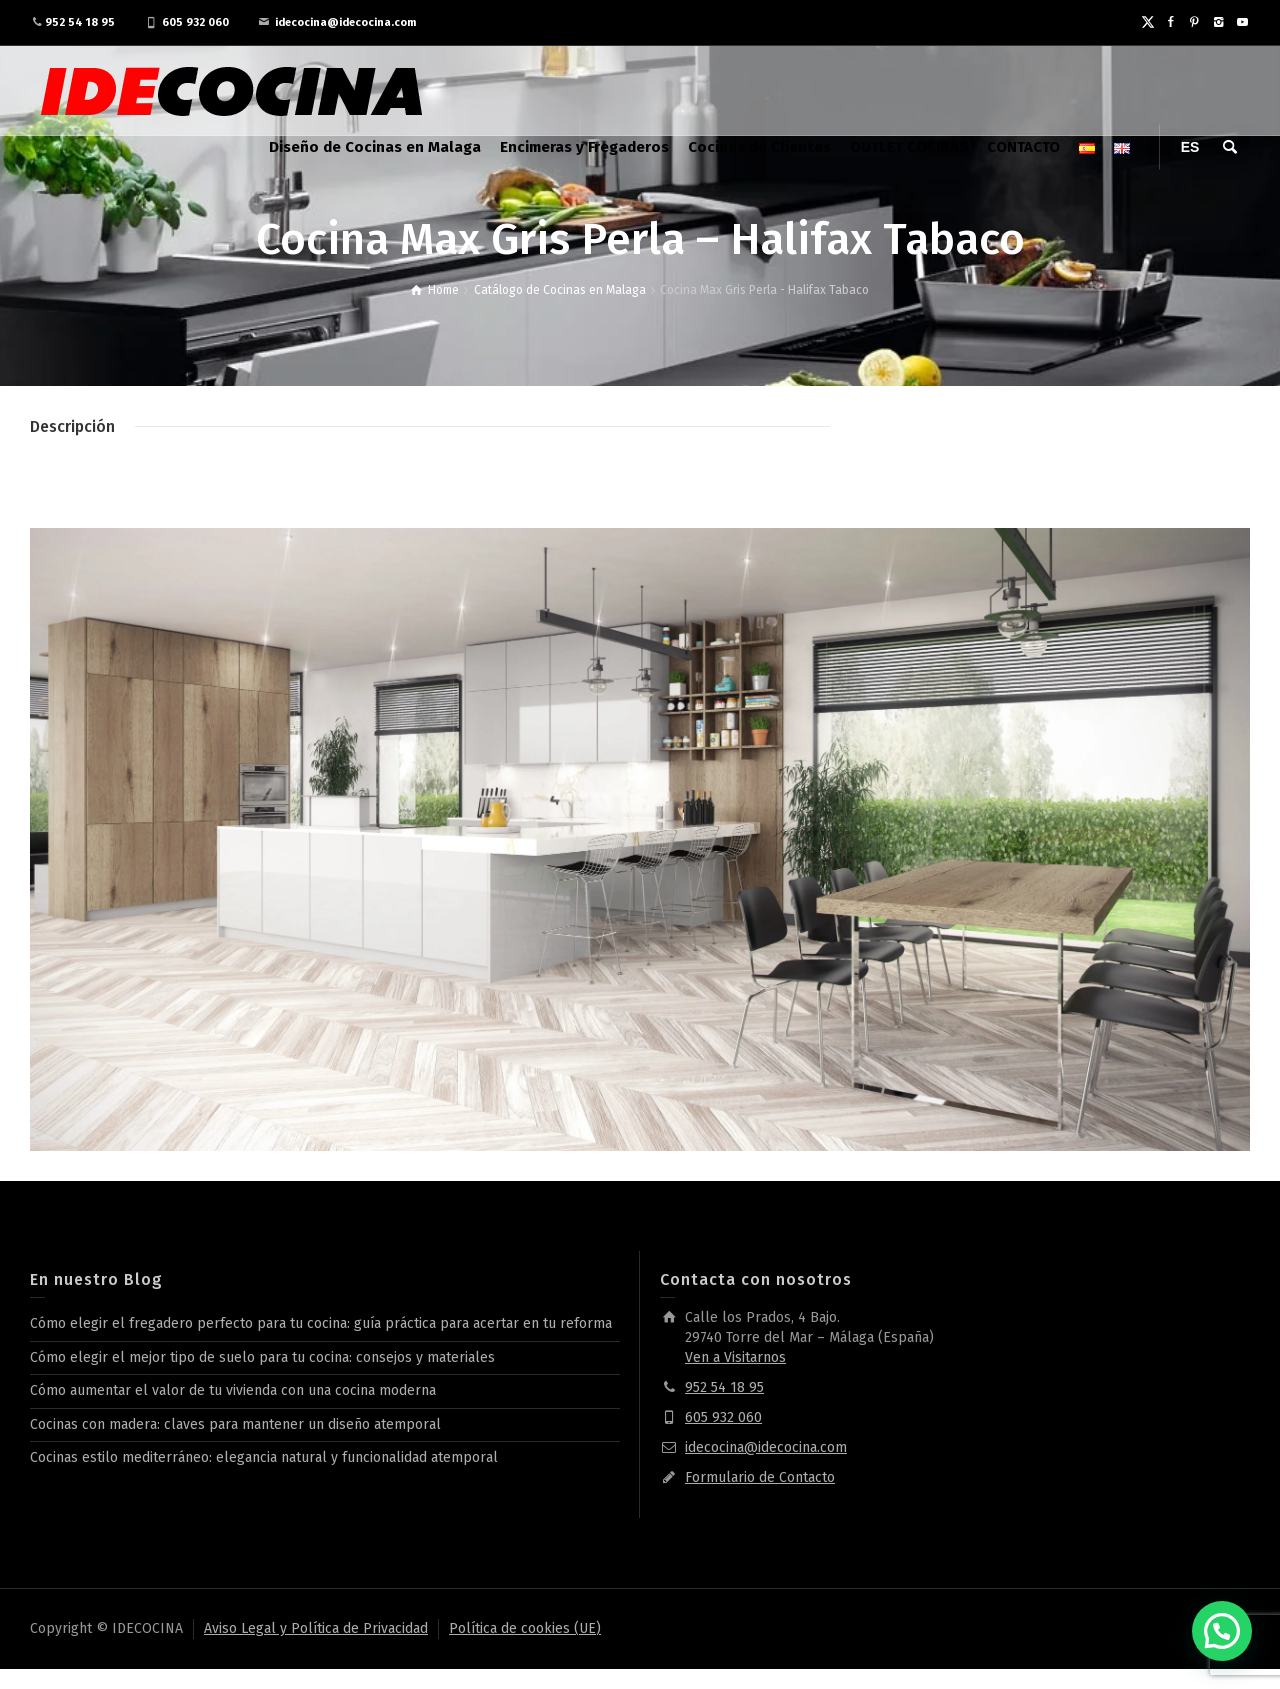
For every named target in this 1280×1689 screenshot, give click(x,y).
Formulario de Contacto (760, 1477)
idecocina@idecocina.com (345, 22)
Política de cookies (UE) (525, 1628)
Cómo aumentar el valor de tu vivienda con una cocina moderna (233, 1390)
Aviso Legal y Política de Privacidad (316, 1628)
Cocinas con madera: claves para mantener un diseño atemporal (235, 1424)
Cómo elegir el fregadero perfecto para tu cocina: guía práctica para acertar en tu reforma (321, 1323)
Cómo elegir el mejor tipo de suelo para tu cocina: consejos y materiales (262, 1357)
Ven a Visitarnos (735, 1357)
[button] (1222, 1631)
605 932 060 (195, 22)
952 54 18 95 (80, 22)
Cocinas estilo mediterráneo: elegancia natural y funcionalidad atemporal (264, 1457)
